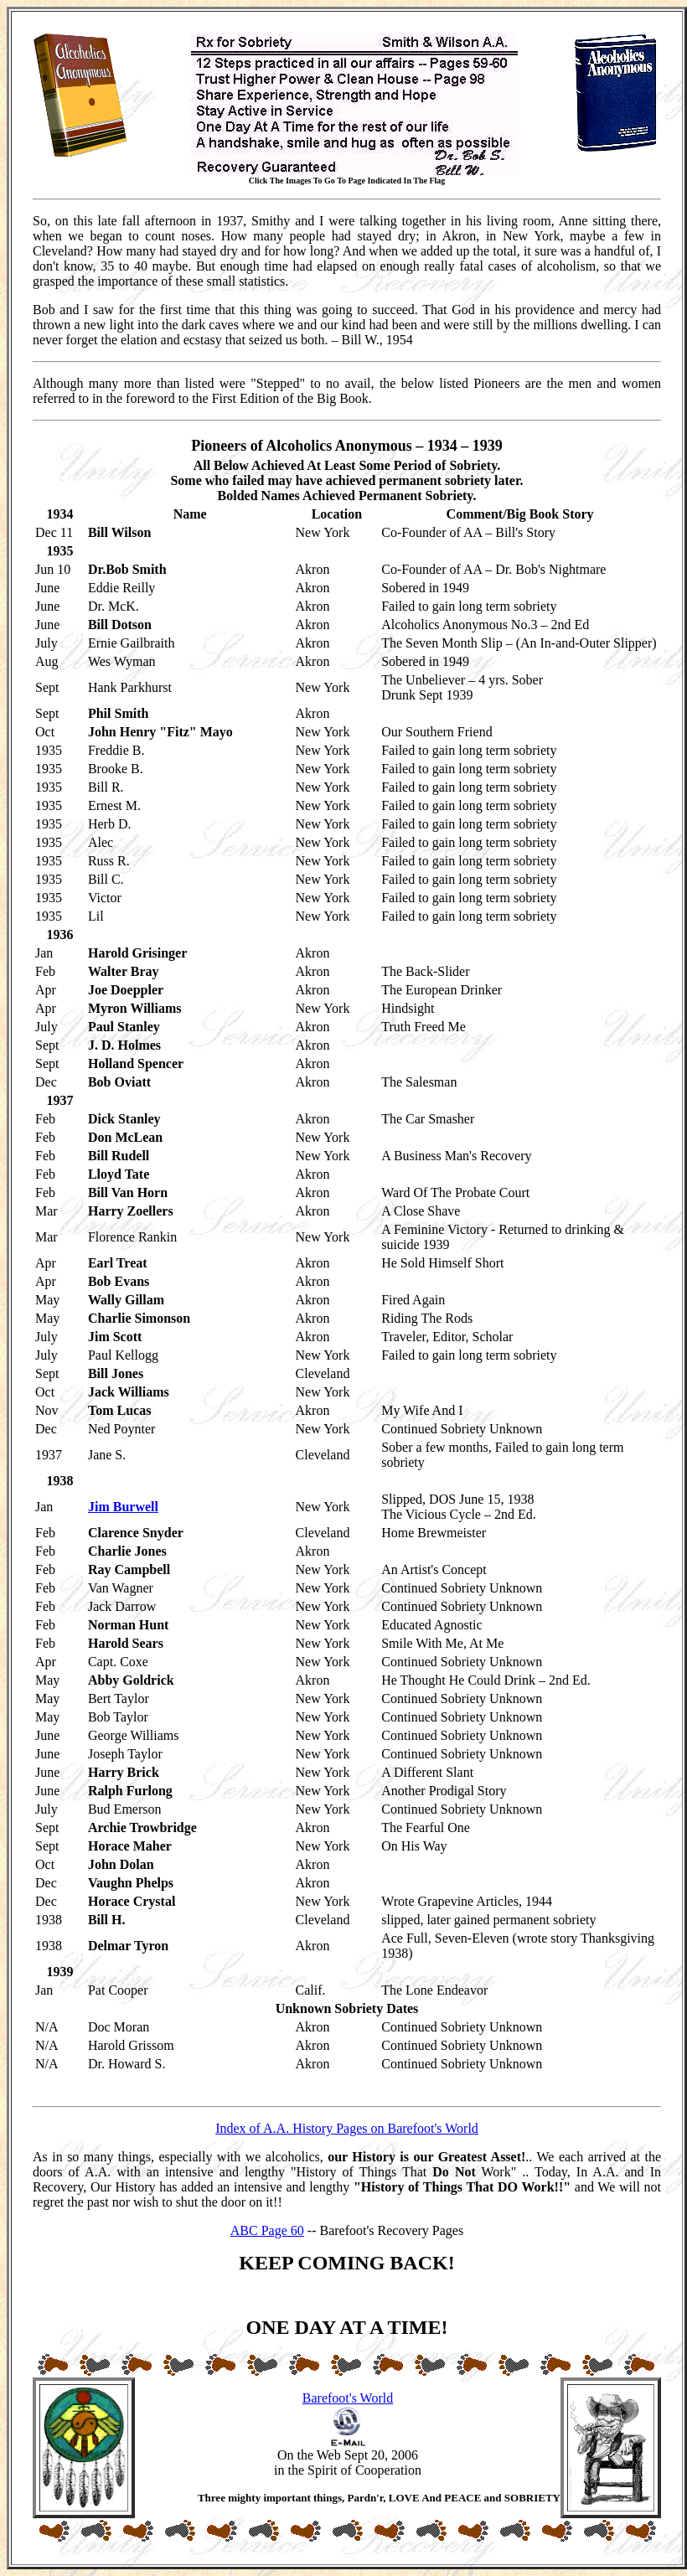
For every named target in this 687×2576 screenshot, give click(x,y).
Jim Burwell (123, 1507)
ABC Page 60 (267, 2230)
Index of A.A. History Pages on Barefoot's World (346, 2128)
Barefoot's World (347, 2398)
